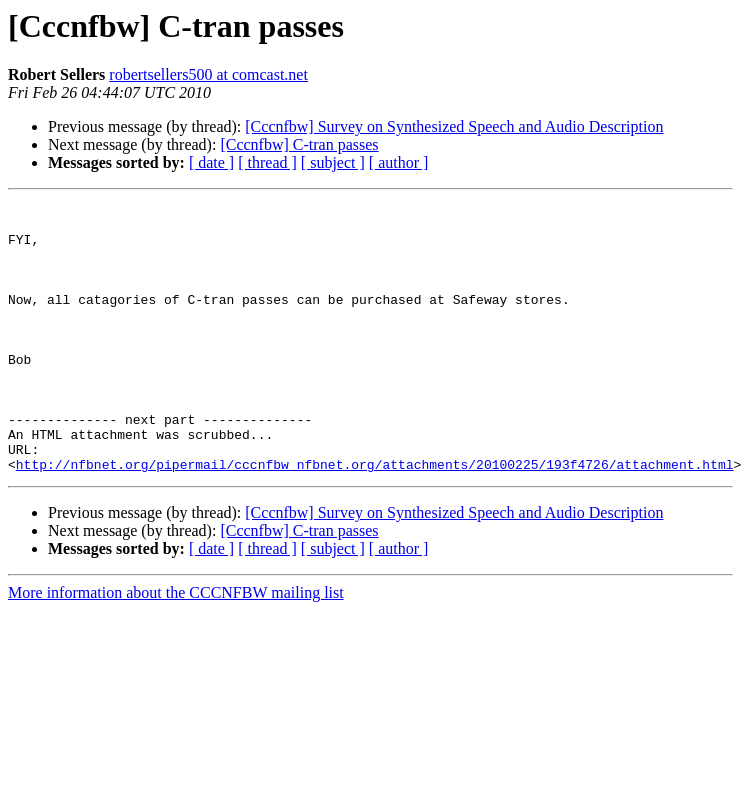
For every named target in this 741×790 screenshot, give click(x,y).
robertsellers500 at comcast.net (208, 74)
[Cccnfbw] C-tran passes (299, 144)
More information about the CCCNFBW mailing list (176, 646)
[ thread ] (267, 162)
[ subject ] (333, 162)
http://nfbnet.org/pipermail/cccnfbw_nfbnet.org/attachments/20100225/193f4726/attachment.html (375, 518)
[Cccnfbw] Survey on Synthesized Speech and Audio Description (454, 126)
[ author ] (399, 162)
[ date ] (211, 162)
